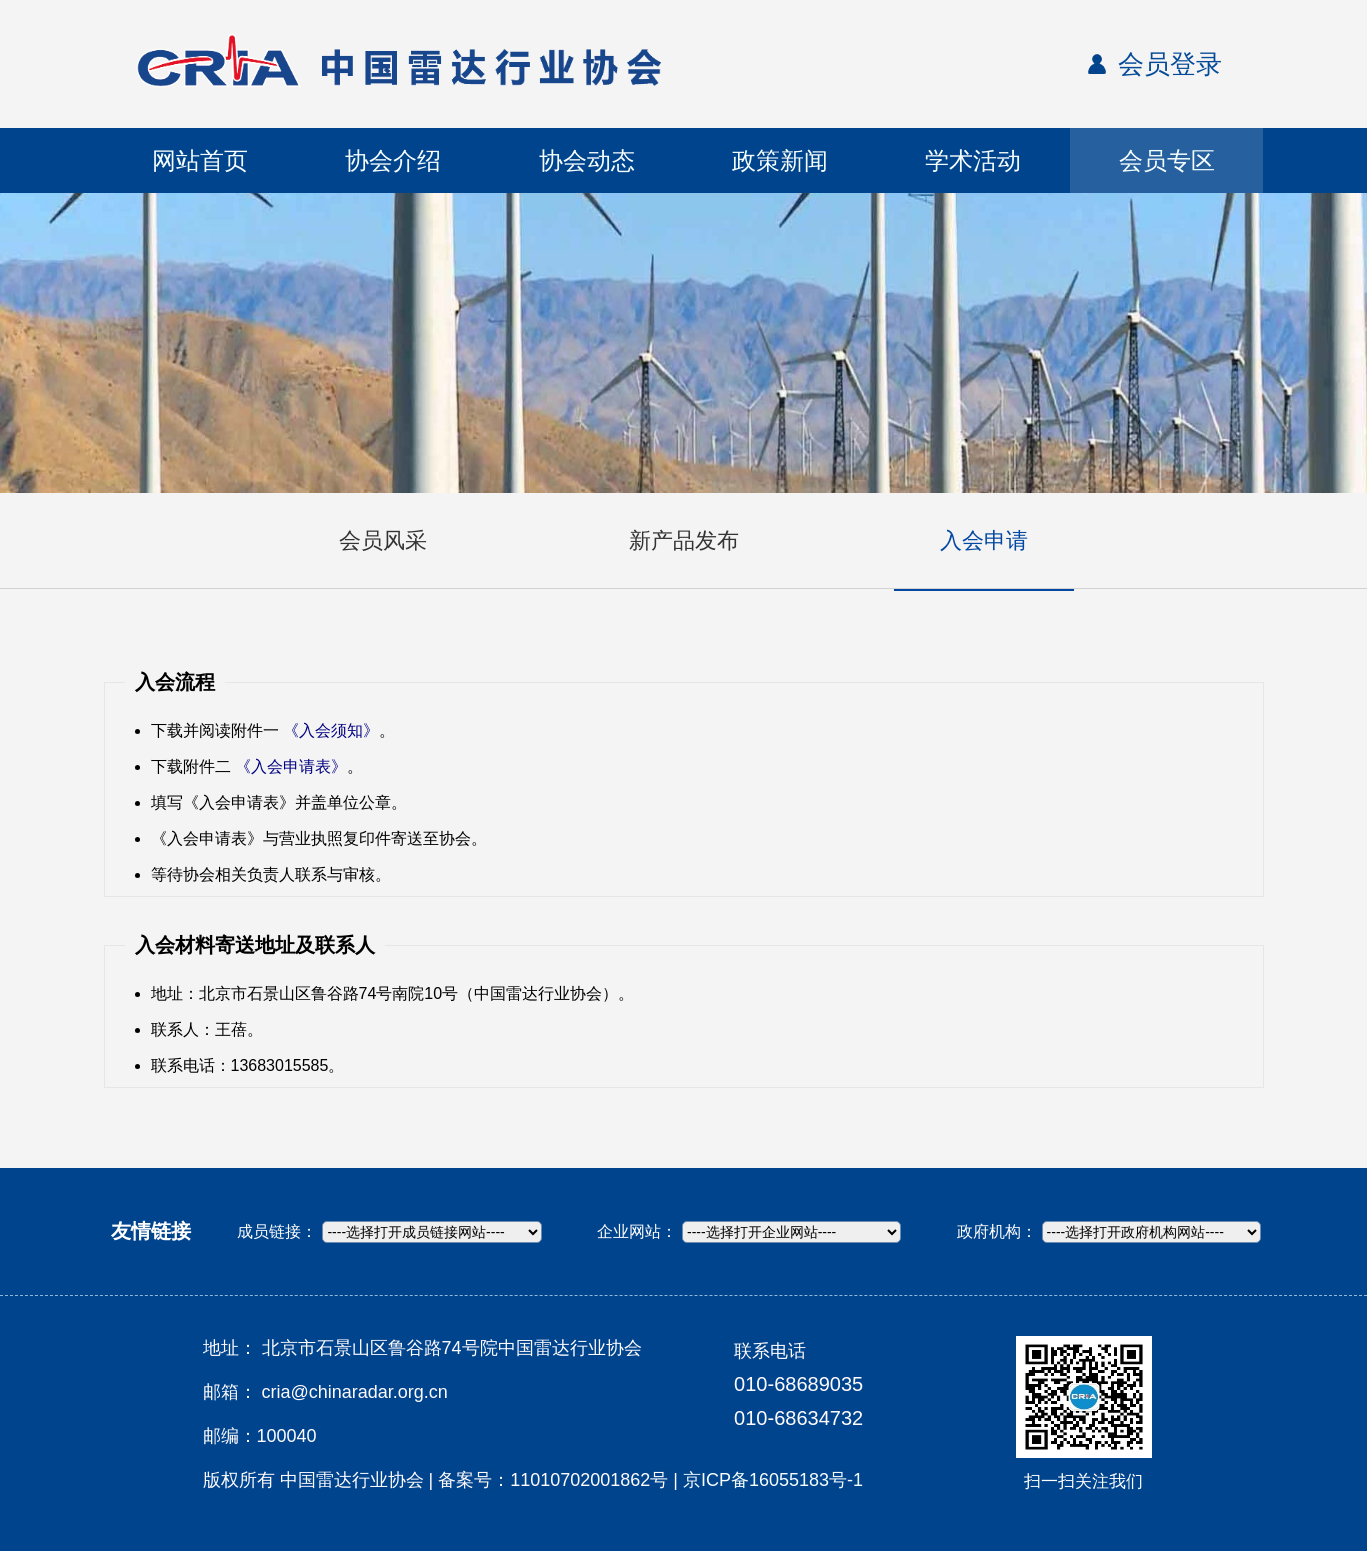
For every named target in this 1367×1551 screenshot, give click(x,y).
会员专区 (1167, 160)
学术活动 (973, 160)
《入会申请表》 (291, 766)
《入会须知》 (331, 730)
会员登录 (1170, 64)
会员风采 (383, 540)
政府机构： (997, 1231)
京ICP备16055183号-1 (773, 1480)
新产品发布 (684, 540)
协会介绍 (393, 160)
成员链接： (277, 1231)
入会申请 (984, 540)
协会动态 (587, 160)
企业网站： (637, 1231)
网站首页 (200, 160)
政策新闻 (780, 160)
